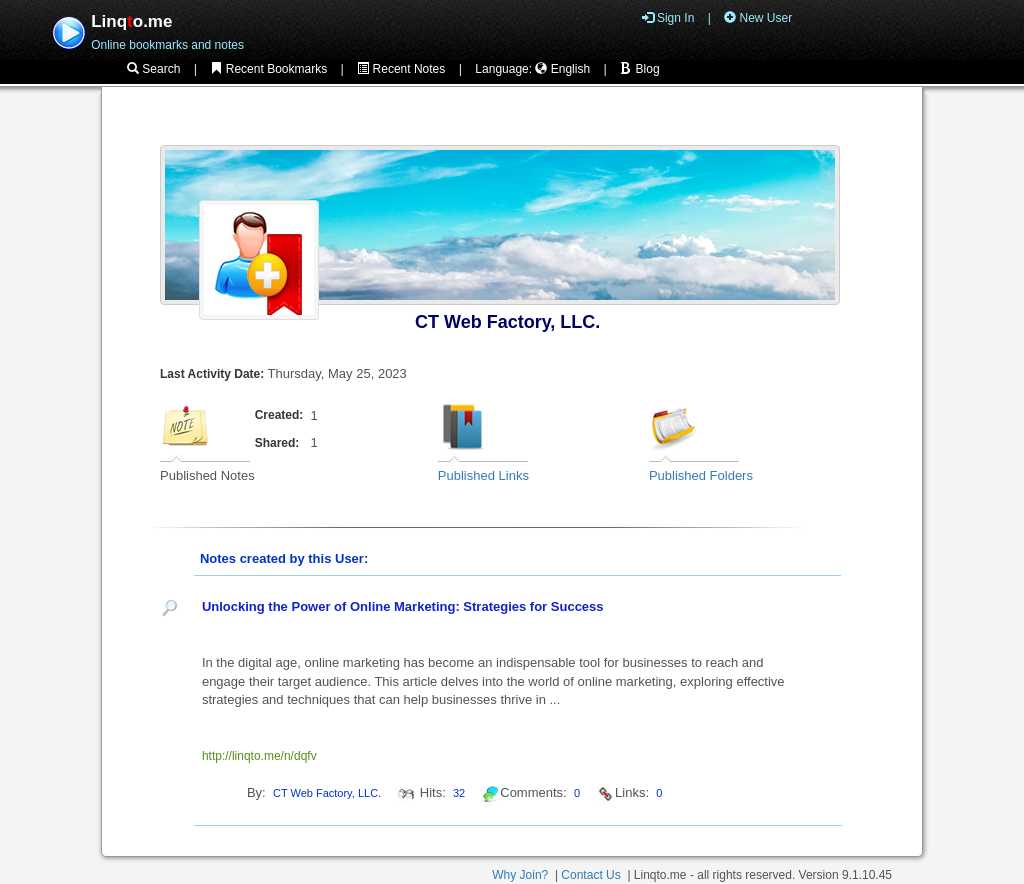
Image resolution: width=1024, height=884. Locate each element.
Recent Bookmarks (268, 69)
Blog (639, 69)
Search (153, 69)
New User (758, 18)
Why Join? (520, 875)
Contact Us (590, 875)
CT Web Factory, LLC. (507, 322)
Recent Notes (401, 69)
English (562, 69)
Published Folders (701, 475)
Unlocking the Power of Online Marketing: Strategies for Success (403, 606)
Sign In (668, 18)
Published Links (483, 475)
